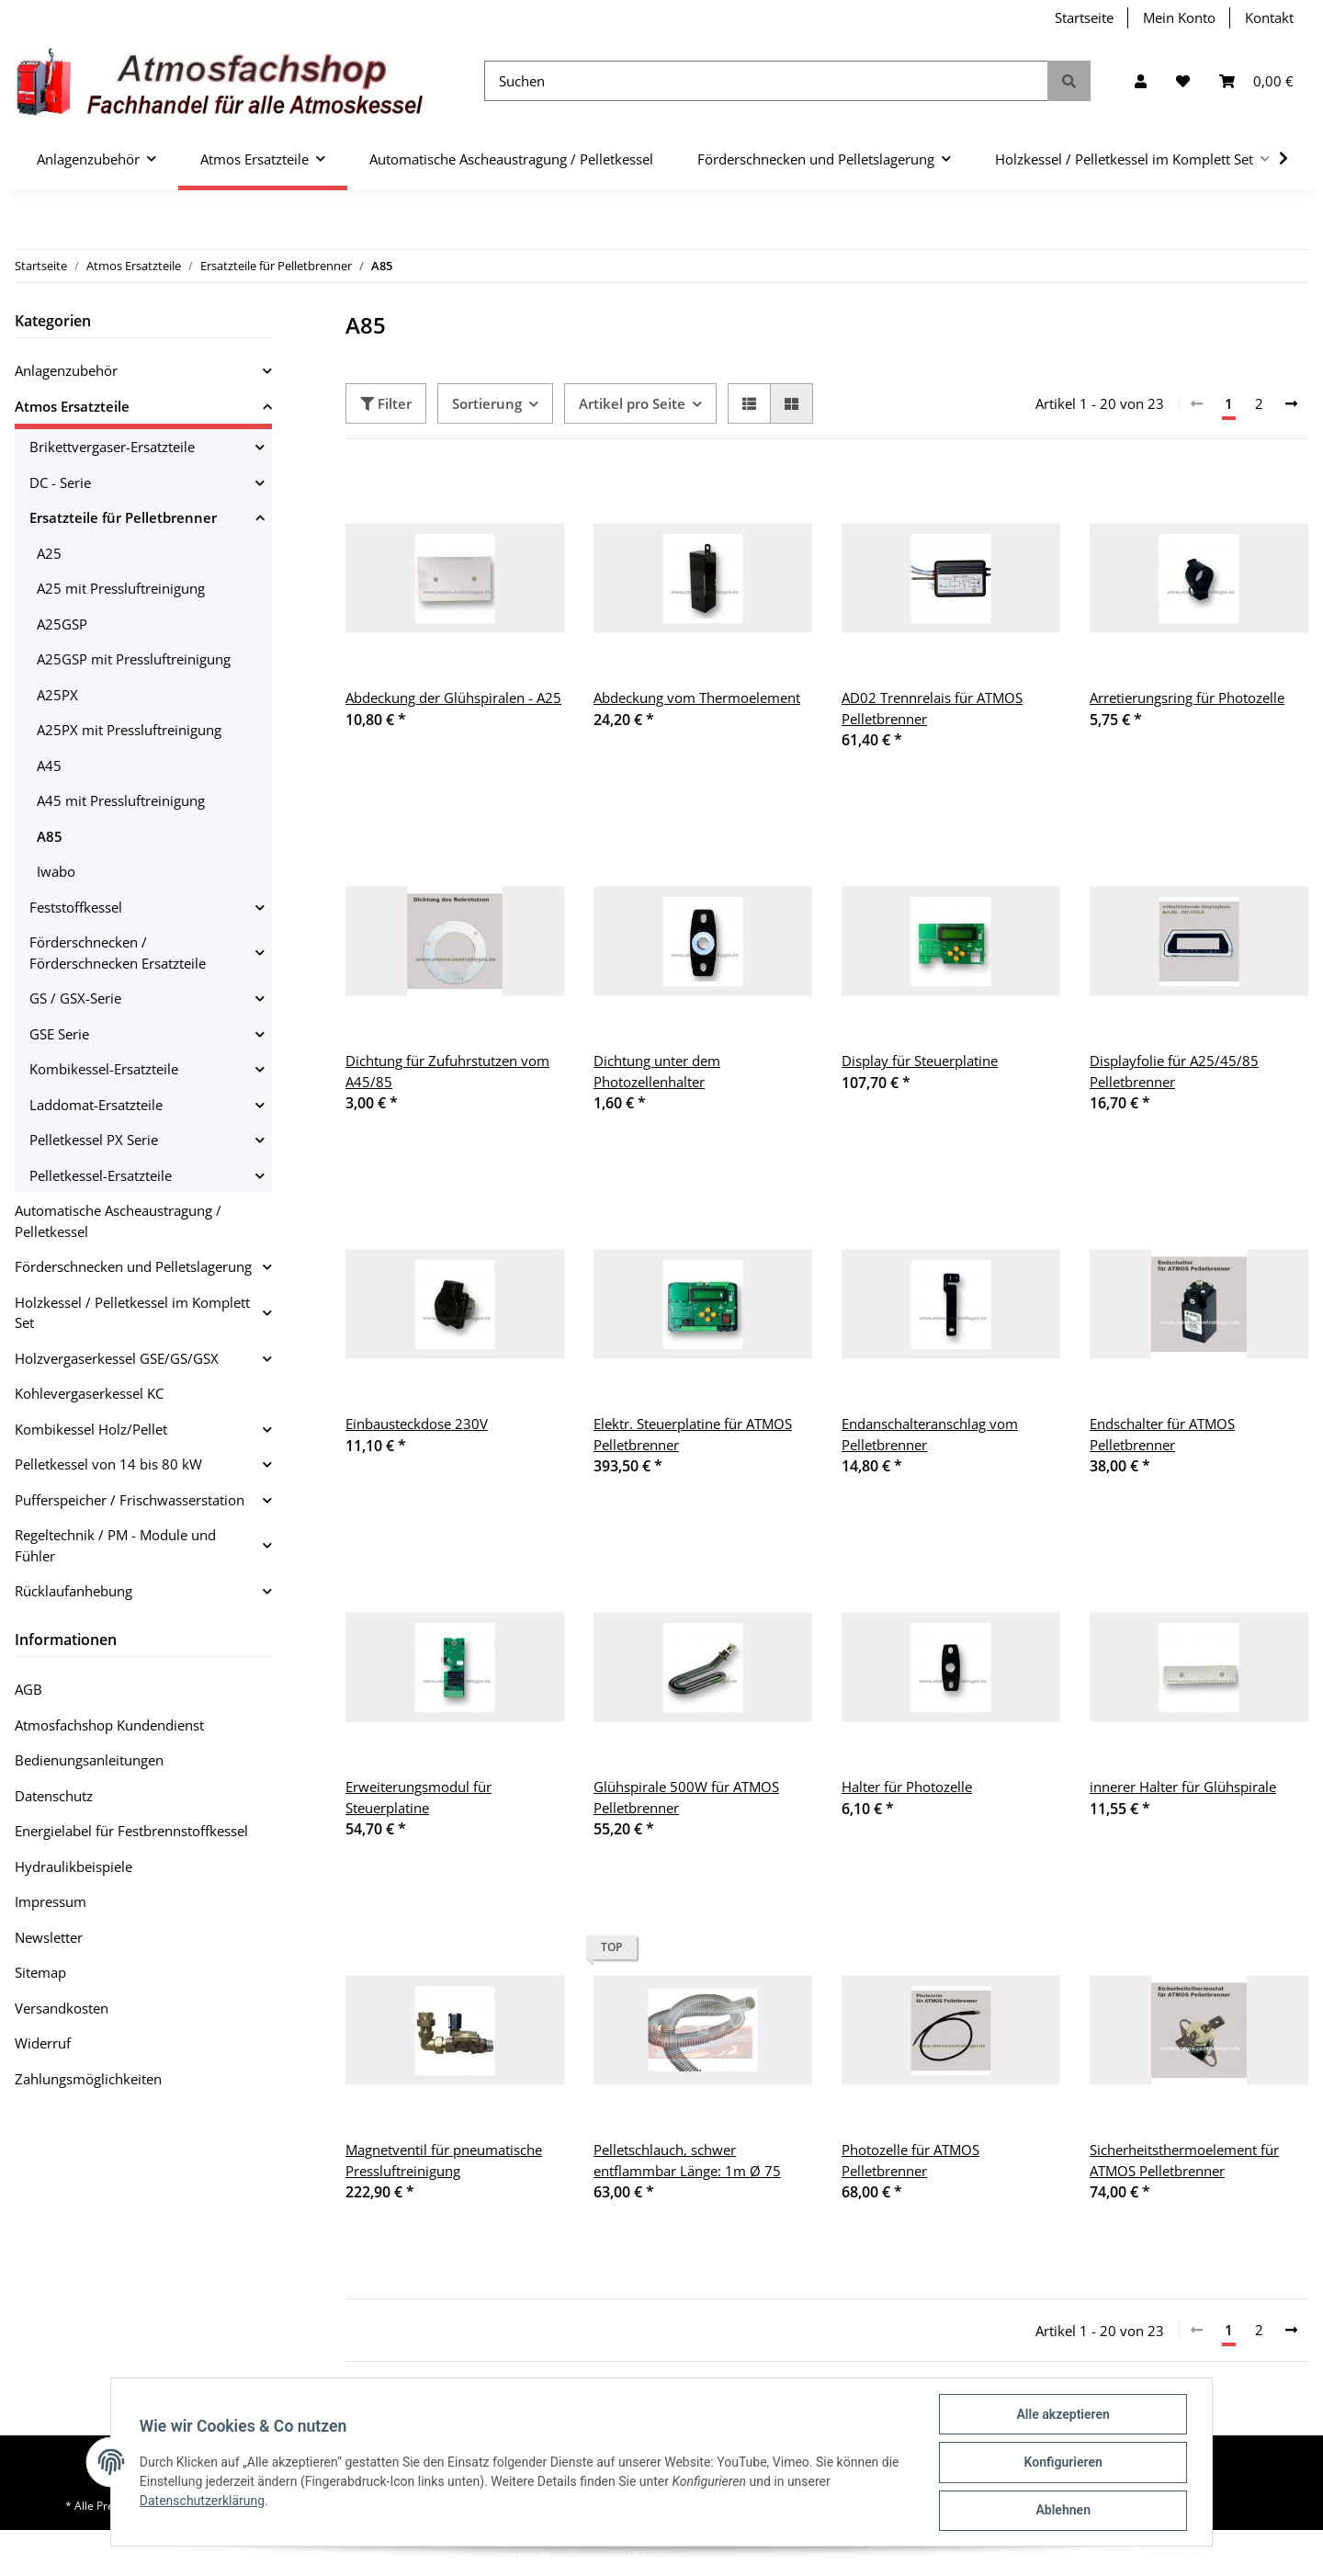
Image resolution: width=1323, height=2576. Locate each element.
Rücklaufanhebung (73, 1591)
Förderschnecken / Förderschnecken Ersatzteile (117, 952)
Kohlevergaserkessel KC (89, 1393)
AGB (28, 1689)
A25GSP (62, 624)
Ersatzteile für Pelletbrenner (123, 517)
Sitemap (40, 1972)
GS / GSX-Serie (75, 998)
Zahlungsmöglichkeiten (88, 2079)
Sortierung (487, 403)
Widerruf (43, 2043)
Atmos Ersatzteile (72, 406)
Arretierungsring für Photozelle (1187, 697)
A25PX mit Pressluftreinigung (129, 730)
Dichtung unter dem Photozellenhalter (657, 1071)
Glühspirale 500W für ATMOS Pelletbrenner (686, 1797)
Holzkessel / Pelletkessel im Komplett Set (132, 1313)
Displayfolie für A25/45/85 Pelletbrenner (1174, 1071)
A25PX (57, 695)
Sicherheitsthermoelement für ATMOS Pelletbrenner (1184, 2160)
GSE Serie (59, 1034)
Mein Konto (1179, 17)
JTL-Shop (1227, 2552)
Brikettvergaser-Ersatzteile (112, 446)
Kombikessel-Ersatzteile (103, 1069)
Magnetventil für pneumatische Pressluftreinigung (443, 2160)
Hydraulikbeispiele (73, 1866)
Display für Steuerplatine (920, 1060)
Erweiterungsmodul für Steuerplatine (418, 1797)
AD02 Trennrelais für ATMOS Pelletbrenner (932, 708)
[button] (1140, 81)
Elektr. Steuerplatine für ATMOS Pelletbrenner (693, 1434)
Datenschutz (54, 1796)
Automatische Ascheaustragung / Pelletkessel (118, 1221)
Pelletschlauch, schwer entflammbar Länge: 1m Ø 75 (687, 2160)
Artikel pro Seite (632, 403)
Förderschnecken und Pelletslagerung (133, 1266)
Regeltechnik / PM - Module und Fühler (115, 1545)
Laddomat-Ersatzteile (96, 1104)
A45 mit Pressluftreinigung (121, 800)
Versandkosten (61, 2008)
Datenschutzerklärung (203, 2501)
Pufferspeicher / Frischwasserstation (129, 1500)
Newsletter (49, 1937)
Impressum (50, 1901)
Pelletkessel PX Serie (93, 1139)
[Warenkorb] (1256, 81)
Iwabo (56, 871)
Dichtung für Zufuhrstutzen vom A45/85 (447, 1071)
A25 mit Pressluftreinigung (121, 588)
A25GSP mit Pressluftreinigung (134, 659)
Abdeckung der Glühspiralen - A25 (453, 697)
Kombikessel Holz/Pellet (91, 1429)
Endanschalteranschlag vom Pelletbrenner (930, 1434)
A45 (49, 765)
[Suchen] (766, 81)
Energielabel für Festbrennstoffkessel (131, 1830)
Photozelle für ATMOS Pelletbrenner (910, 2160)
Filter (386, 403)
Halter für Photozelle (907, 1786)
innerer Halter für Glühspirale (1183, 1786)
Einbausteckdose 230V (416, 1423)
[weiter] (1291, 404)
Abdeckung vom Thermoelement (697, 697)
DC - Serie (60, 482)
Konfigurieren (1062, 2463)
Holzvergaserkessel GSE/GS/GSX (117, 1358)
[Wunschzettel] (1182, 81)
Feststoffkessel (75, 907)
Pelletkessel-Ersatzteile (100, 1175)
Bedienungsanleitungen (89, 1760)
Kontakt (1269, 17)
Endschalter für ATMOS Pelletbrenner (1162, 1434)
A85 (49, 836)
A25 (49, 553)
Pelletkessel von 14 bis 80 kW (108, 1464)
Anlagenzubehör (66, 370)
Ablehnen (1062, 2510)
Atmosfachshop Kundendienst (109, 1725)
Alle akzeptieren (1061, 2415)
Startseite (1084, 17)
